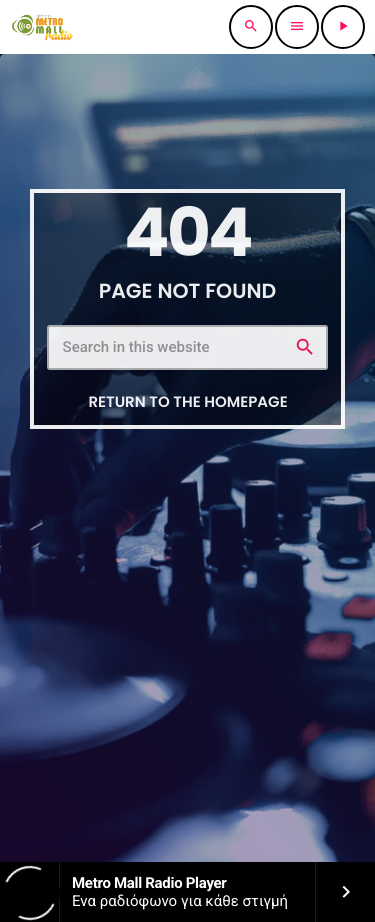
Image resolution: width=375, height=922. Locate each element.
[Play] (343, 27)
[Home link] (42, 27)
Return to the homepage (187, 402)
